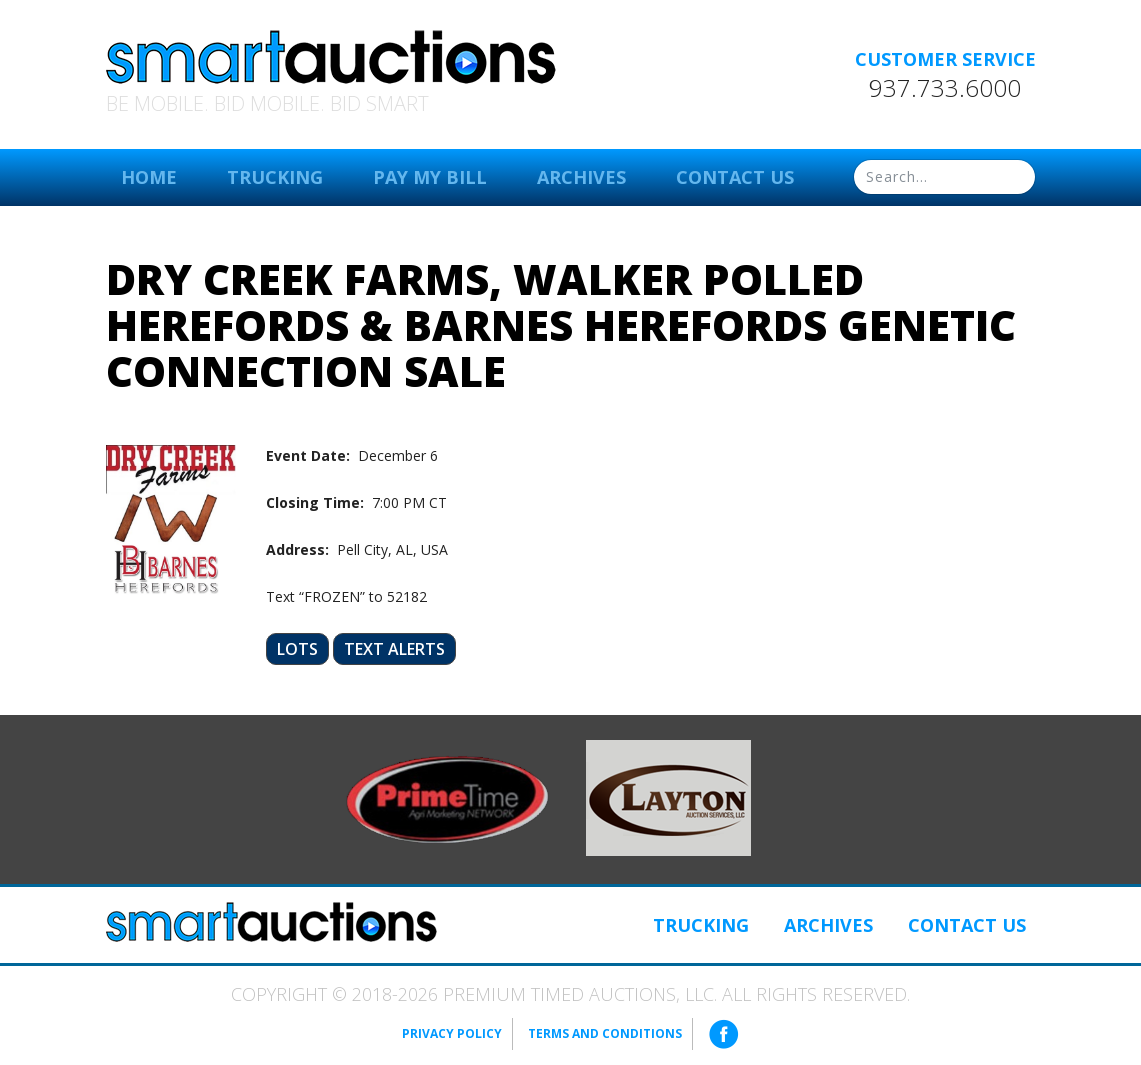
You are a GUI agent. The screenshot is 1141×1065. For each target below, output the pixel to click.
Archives (581, 177)
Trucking (275, 177)
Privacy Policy (452, 1033)
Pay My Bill (430, 177)
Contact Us (735, 177)
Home (149, 177)
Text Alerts (394, 649)
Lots (297, 649)
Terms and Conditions (605, 1033)
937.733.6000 (945, 88)
